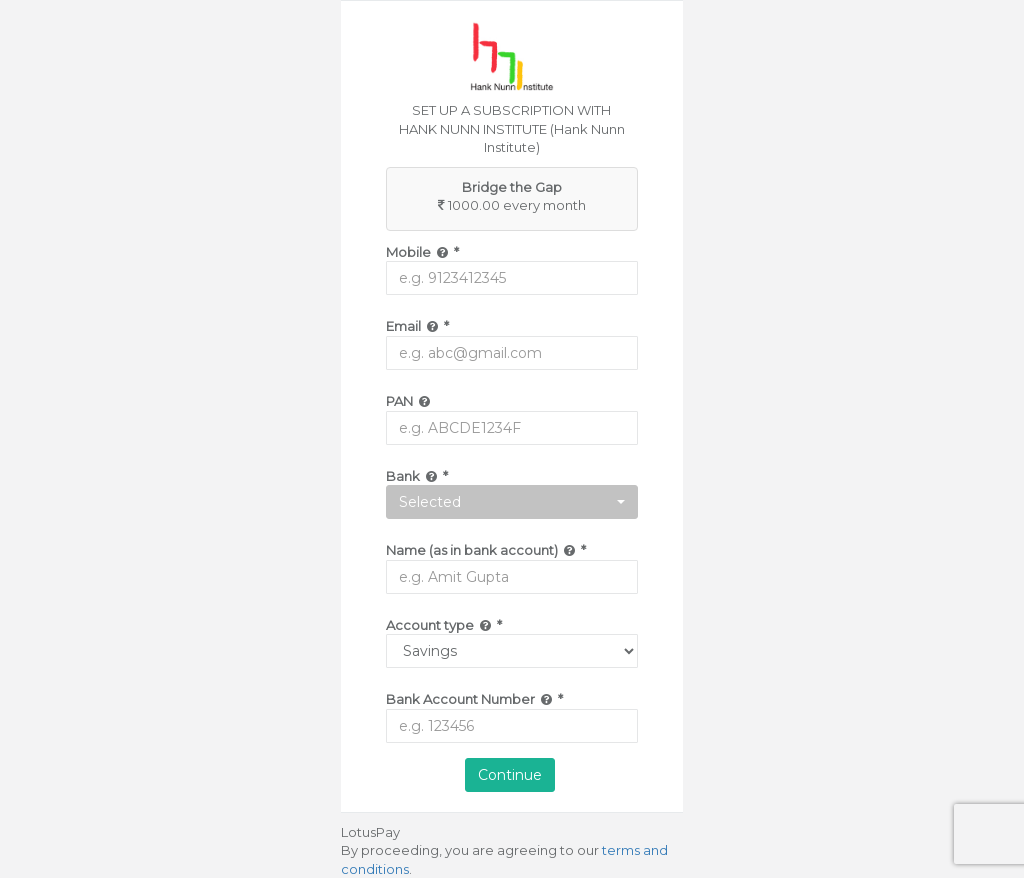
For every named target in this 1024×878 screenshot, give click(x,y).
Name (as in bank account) (486, 550)
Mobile (422, 252)
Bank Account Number (474, 699)
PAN (409, 401)
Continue (510, 775)
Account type (444, 625)
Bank (417, 476)
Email (417, 326)
